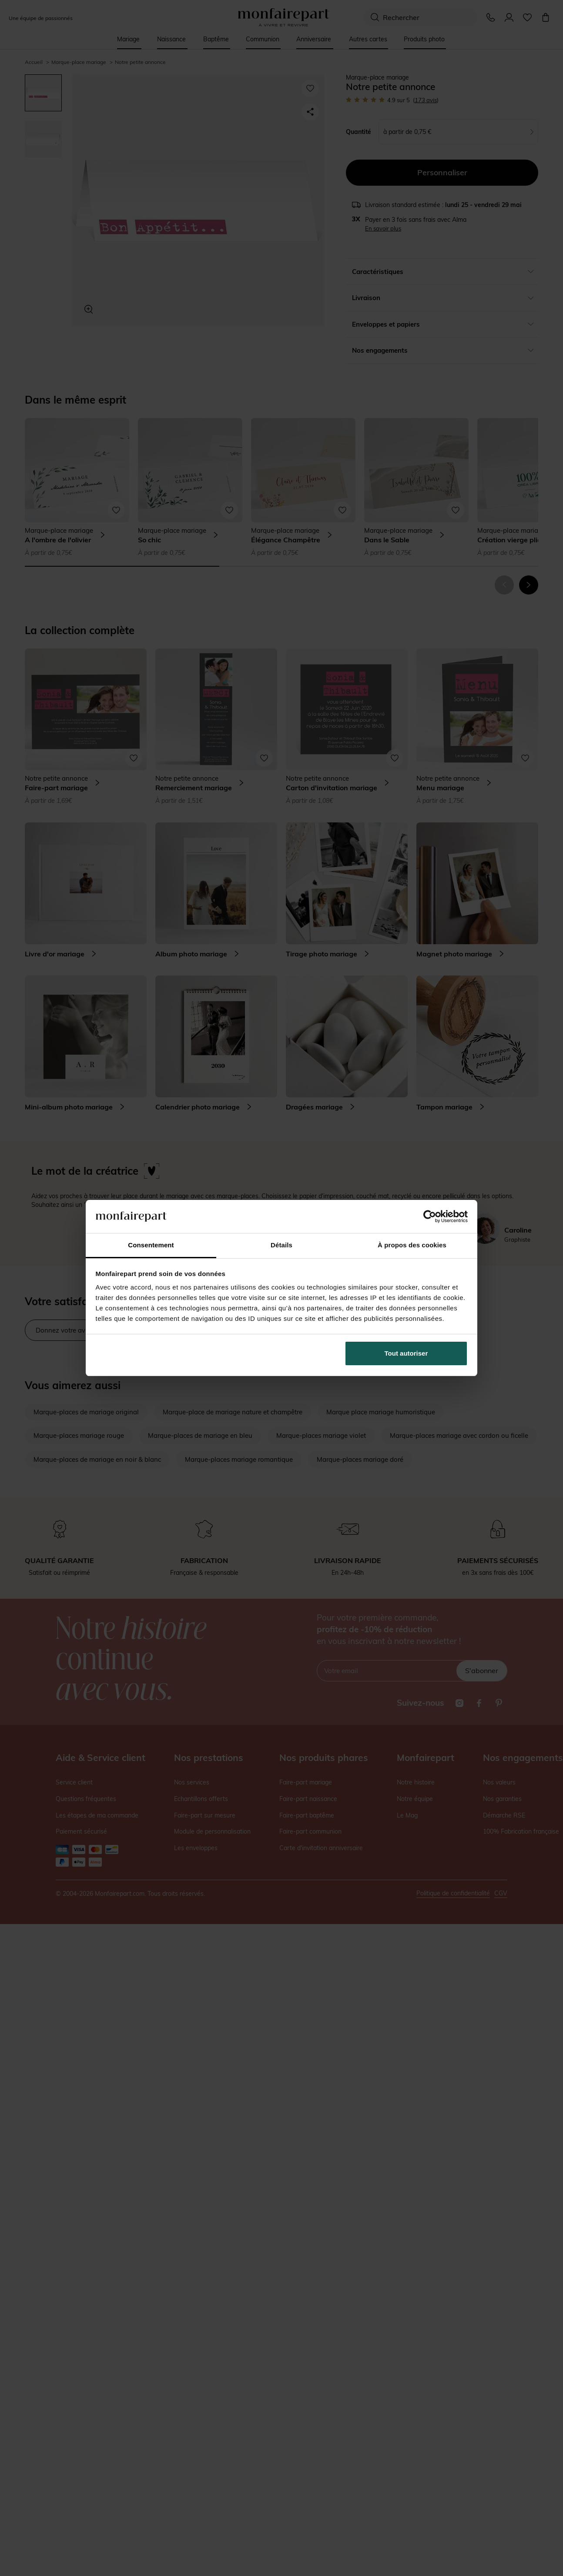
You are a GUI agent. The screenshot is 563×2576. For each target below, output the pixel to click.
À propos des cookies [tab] (412, 1245)
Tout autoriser (406, 1353)
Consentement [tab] (151, 1245)
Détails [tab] (281, 1245)
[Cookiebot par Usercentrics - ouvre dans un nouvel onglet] (430, 1216)
